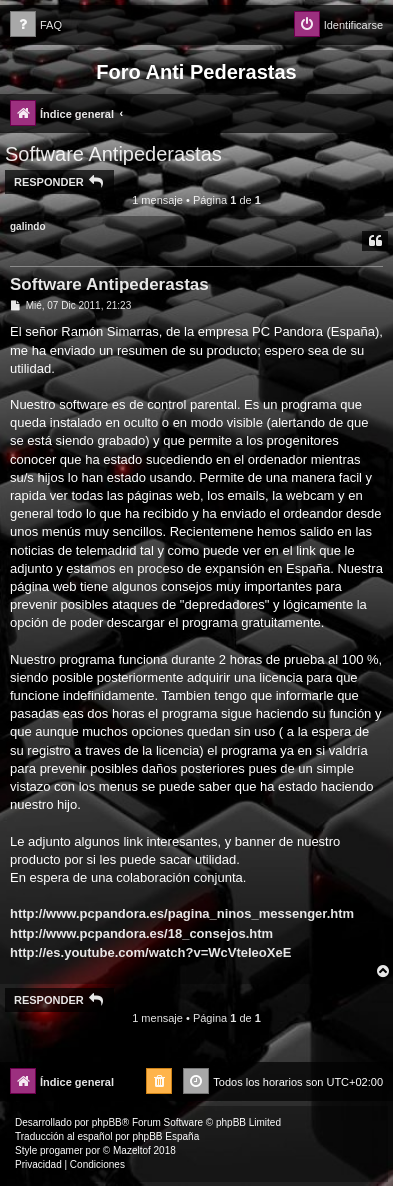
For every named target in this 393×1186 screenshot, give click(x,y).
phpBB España (165, 1136)
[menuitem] (36, 25)
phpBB (107, 1122)
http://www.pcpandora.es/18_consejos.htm (141, 933)
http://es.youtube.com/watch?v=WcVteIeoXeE (150, 952)
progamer (61, 1150)
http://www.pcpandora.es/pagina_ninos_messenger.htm (182, 913)
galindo (28, 226)
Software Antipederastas (113, 154)
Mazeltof (132, 1150)
